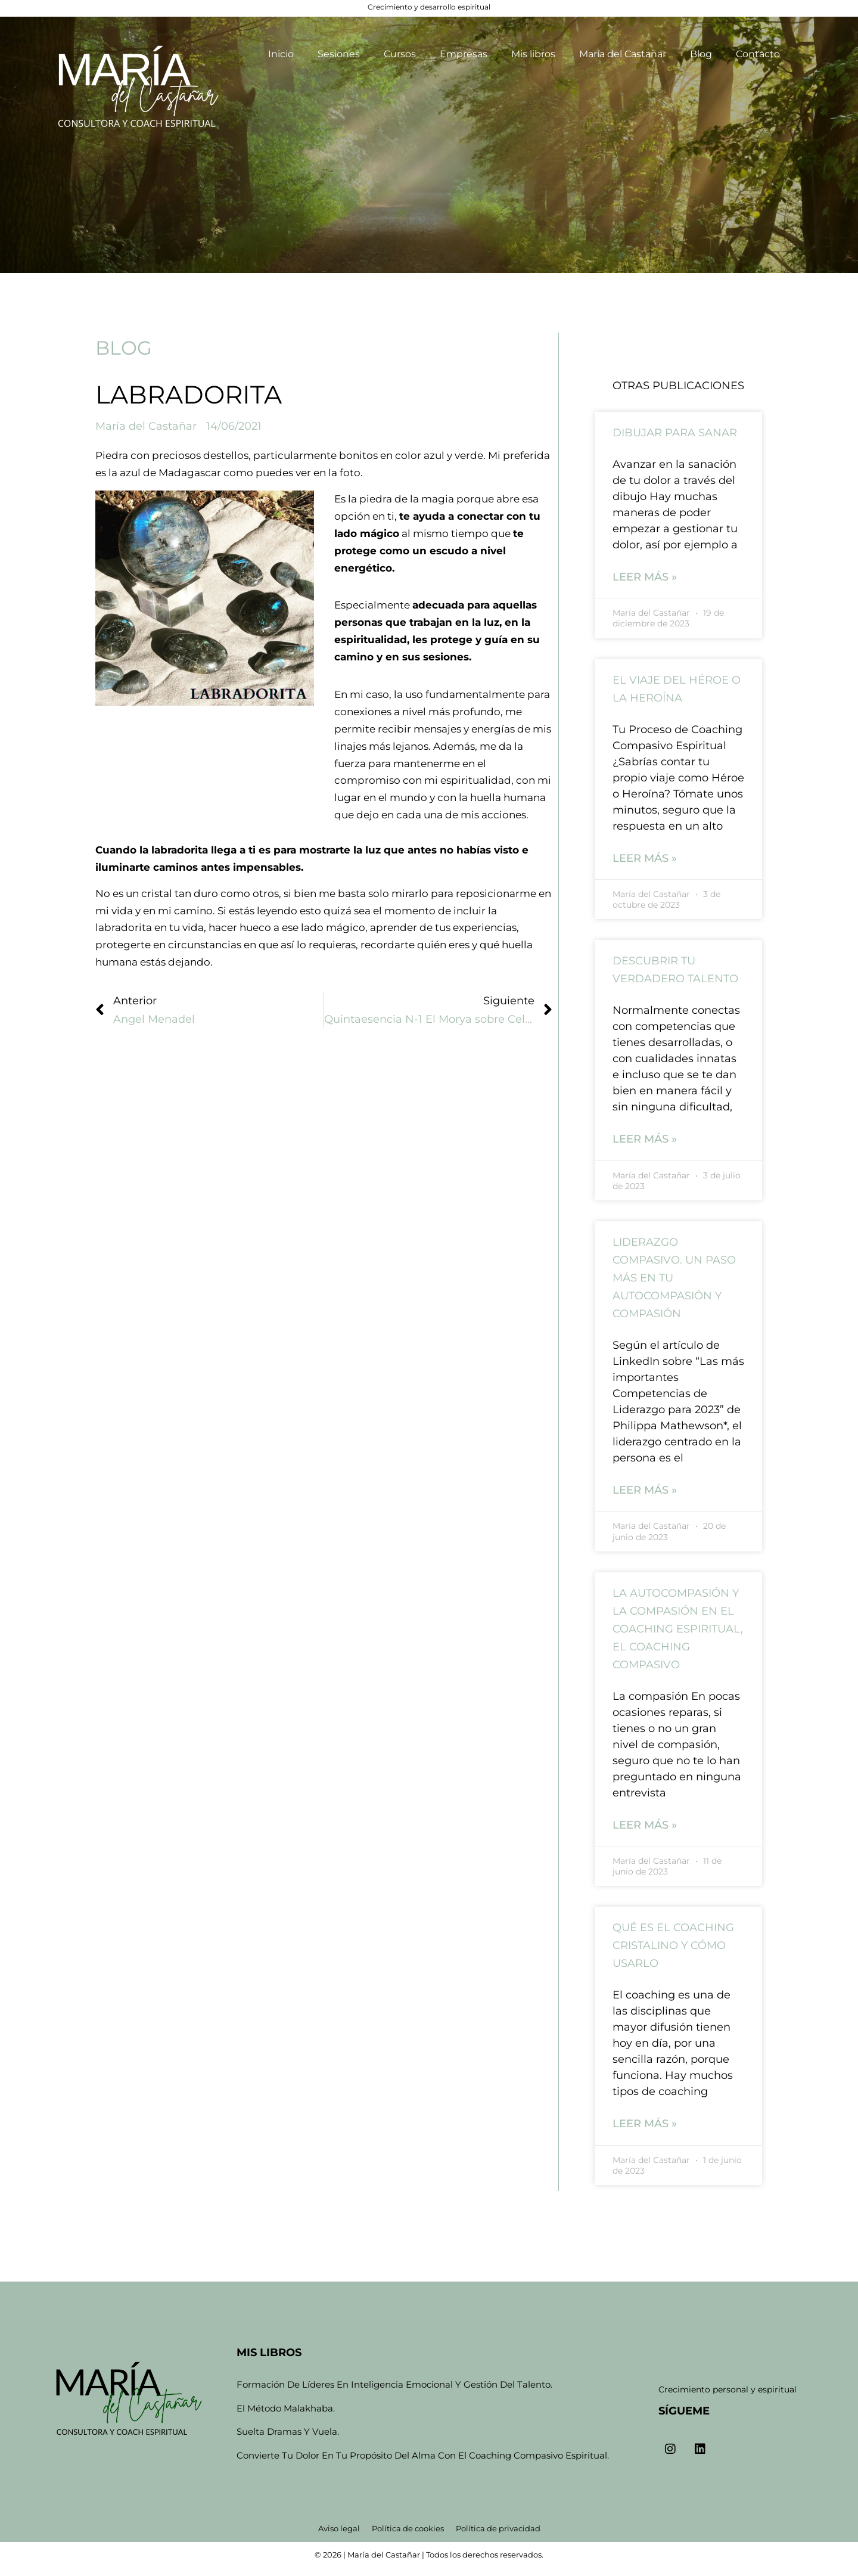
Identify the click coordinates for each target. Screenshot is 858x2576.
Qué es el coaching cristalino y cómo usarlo (673, 1946)
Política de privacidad (498, 2528)
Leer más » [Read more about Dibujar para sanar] (645, 577)
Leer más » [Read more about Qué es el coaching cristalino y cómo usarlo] (645, 2124)
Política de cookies (408, 2528)
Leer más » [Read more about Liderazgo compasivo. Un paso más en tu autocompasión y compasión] (645, 1490)
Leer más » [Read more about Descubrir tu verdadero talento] (645, 1139)
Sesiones (339, 54)
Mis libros (533, 54)
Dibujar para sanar (675, 432)
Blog (701, 54)
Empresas (463, 54)
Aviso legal (339, 2528)
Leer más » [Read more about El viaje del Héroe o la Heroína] (645, 858)
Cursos (400, 54)
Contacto (758, 54)
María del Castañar (622, 54)
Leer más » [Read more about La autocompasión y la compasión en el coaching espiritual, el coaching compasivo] (645, 1825)
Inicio (281, 54)
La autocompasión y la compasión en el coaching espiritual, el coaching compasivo (678, 1629)
